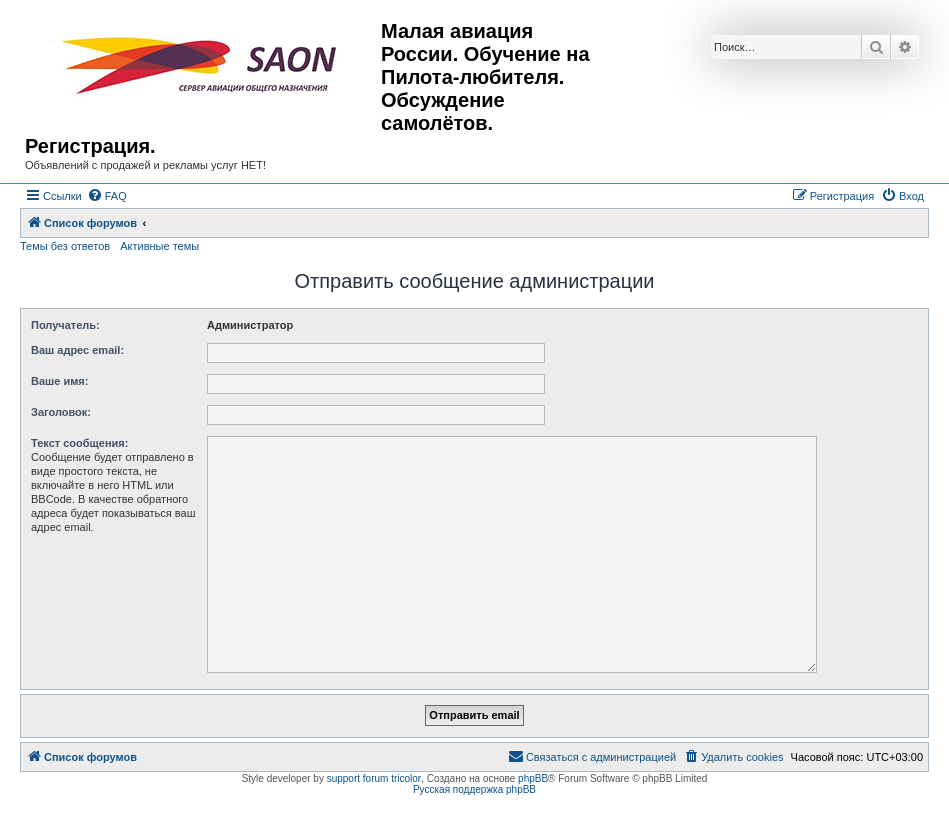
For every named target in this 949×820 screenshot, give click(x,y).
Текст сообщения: (79, 443)
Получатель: (65, 325)
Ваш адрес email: (77, 350)
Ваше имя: (59, 381)
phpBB (533, 778)
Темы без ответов (65, 246)
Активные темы (159, 246)
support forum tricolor (374, 778)
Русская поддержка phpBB (474, 789)
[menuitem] (107, 196)
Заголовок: (61, 412)
